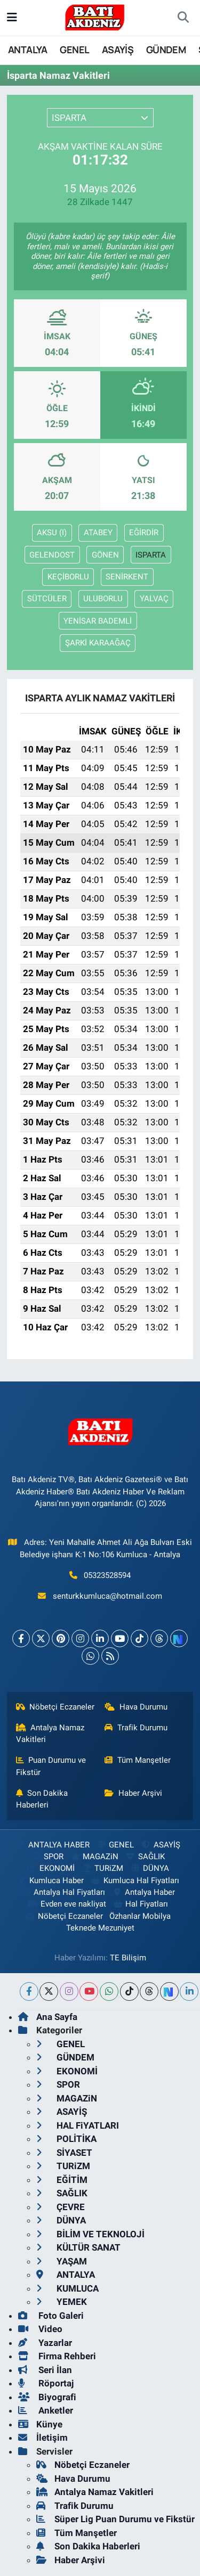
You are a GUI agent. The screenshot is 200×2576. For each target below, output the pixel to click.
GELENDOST (52, 555)
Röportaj (46, 2383)
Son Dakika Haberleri (42, 1799)
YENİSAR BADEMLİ (97, 621)
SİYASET (64, 2152)
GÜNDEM (166, 49)
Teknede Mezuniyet (100, 1928)
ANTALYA (27, 49)
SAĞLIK (145, 1856)
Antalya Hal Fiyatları (63, 1892)
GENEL (74, 49)
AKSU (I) (52, 532)
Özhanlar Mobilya (140, 1916)
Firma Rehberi (57, 2356)
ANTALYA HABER (52, 1845)
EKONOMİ (51, 1868)
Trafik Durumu (136, 1727)
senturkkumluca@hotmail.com (107, 1596)
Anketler (45, 2410)
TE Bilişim (128, 1957)
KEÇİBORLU (68, 577)
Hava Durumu (136, 1707)
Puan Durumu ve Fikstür (51, 1766)
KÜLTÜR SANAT (78, 2247)
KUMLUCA (67, 2288)
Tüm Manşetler (138, 1760)
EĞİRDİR (143, 532)
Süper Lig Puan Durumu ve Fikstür (115, 2519)
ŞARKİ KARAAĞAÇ (98, 643)
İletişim (43, 2437)
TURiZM (102, 1868)
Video (40, 2329)
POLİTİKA (66, 2138)
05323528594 (107, 1575)
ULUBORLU (103, 598)
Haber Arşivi (133, 1793)
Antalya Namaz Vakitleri (50, 1733)
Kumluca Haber (50, 1880)
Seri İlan (45, 2370)
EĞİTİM (61, 2179)
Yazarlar (45, 2342)
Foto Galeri (51, 2315)
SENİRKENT (127, 577)
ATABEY (98, 532)
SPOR (46, 1856)
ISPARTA (150, 555)
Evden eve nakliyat (66, 1904)
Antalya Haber (143, 1892)
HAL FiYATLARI (77, 2125)
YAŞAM (61, 2261)
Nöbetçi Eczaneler (55, 1707)
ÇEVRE (60, 2207)
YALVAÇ (154, 598)
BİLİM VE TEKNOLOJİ (90, 2234)
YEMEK (61, 2301)
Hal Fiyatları (140, 1904)
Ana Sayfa (47, 2016)
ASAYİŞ (117, 49)
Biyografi (47, 2397)
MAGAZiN (94, 1856)
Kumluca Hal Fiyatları (135, 1880)
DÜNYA (149, 1868)
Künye (40, 2424)
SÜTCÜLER (47, 598)
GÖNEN (105, 555)
